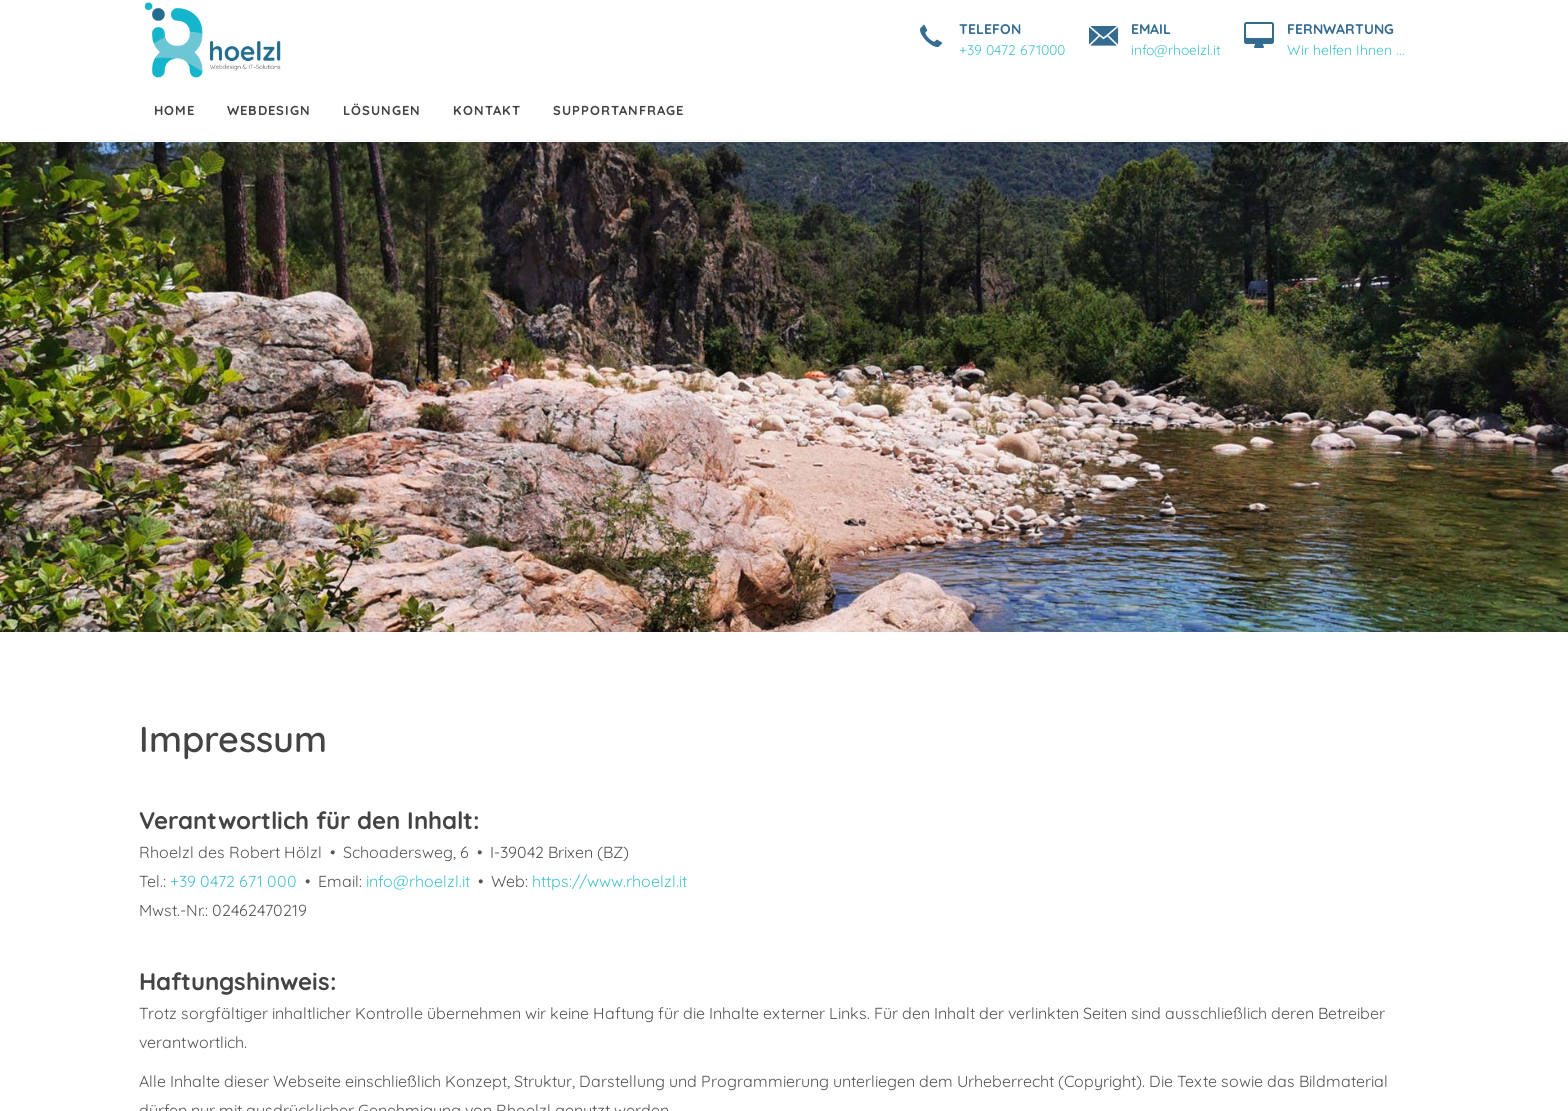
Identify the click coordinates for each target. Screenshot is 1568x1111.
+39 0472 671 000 (233, 881)
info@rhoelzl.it (418, 881)
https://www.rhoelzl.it (609, 881)
